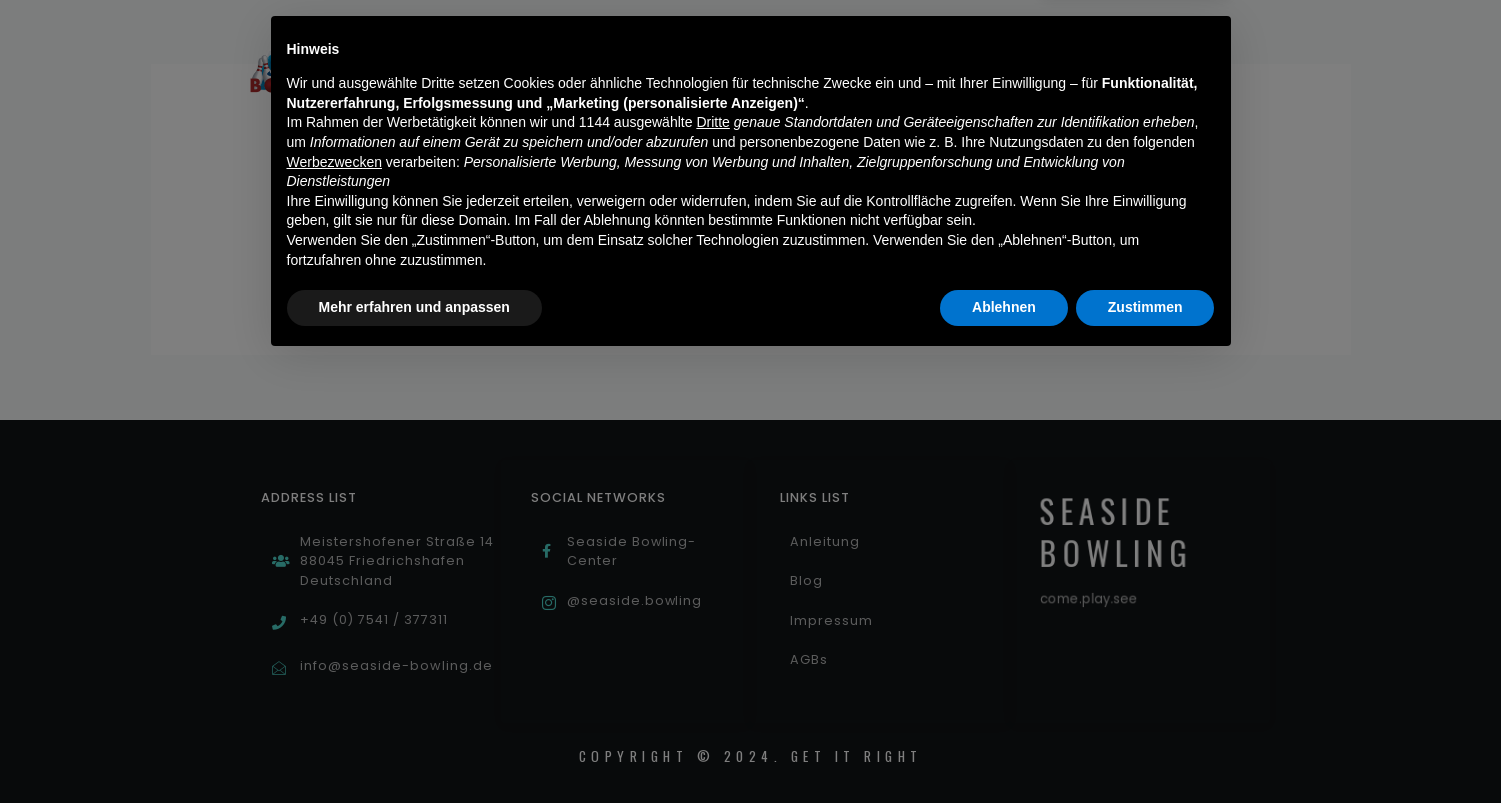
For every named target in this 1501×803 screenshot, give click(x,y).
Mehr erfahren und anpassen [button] (414, 748)
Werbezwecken (334, 603)
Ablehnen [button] (1004, 748)
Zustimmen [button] (1145, 748)
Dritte (712, 564)
